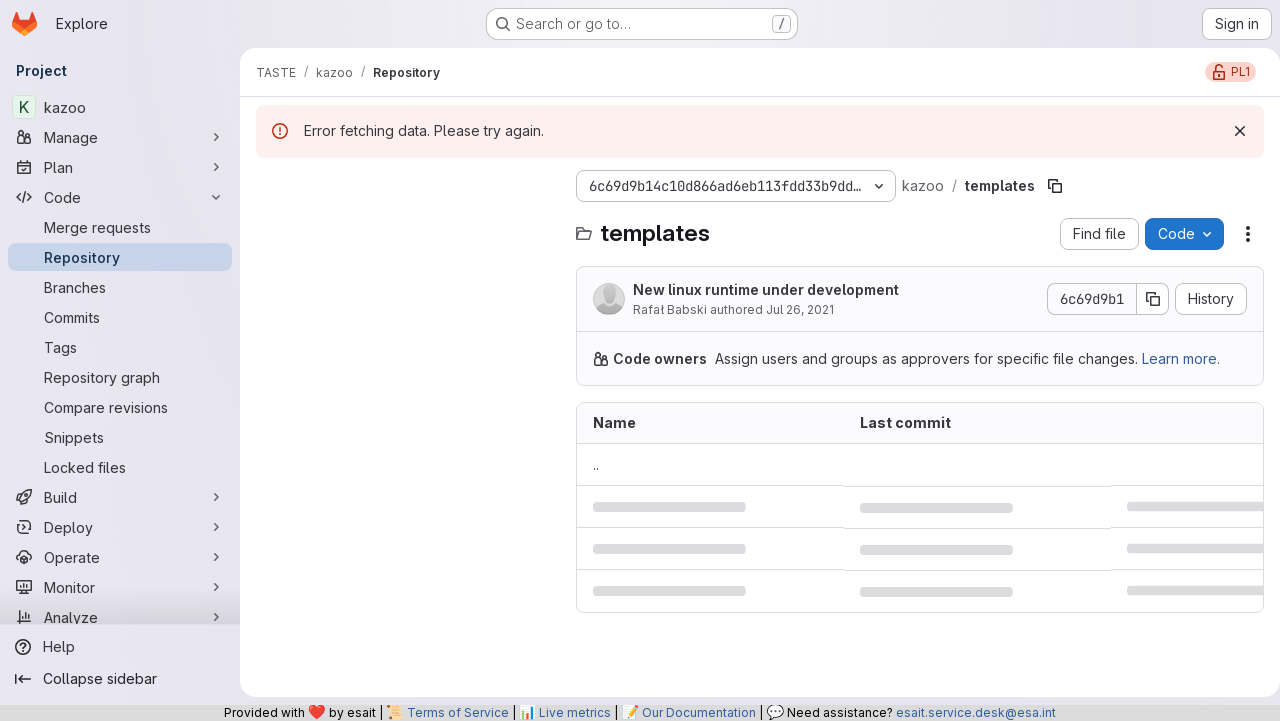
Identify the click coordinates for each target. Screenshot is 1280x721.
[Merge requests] (120, 227)
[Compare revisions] (120, 407)
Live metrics (575, 712)
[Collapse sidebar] (120, 679)
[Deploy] (120, 527)
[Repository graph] (120, 377)
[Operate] (120, 557)
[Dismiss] (1232, 131)
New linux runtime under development (766, 289)
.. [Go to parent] (596, 464)
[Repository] (120, 257)
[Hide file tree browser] (272, 186)
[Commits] (120, 317)
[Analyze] (120, 617)
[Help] (120, 647)
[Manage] (120, 137)
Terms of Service (458, 712)
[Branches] (120, 287)
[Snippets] (120, 437)
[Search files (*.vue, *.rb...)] (406, 226)
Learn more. (1181, 358)
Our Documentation (699, 712)
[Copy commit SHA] (1145, 299)
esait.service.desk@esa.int (976, 712)
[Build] (120, 497)
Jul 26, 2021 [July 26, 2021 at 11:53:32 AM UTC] (800, 309)
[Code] (120, 197)
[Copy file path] (1055, 186)
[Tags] (120, 347)
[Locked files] (120, 467)
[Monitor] (120, 587)
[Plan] (120, 167)
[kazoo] (120, 107)
